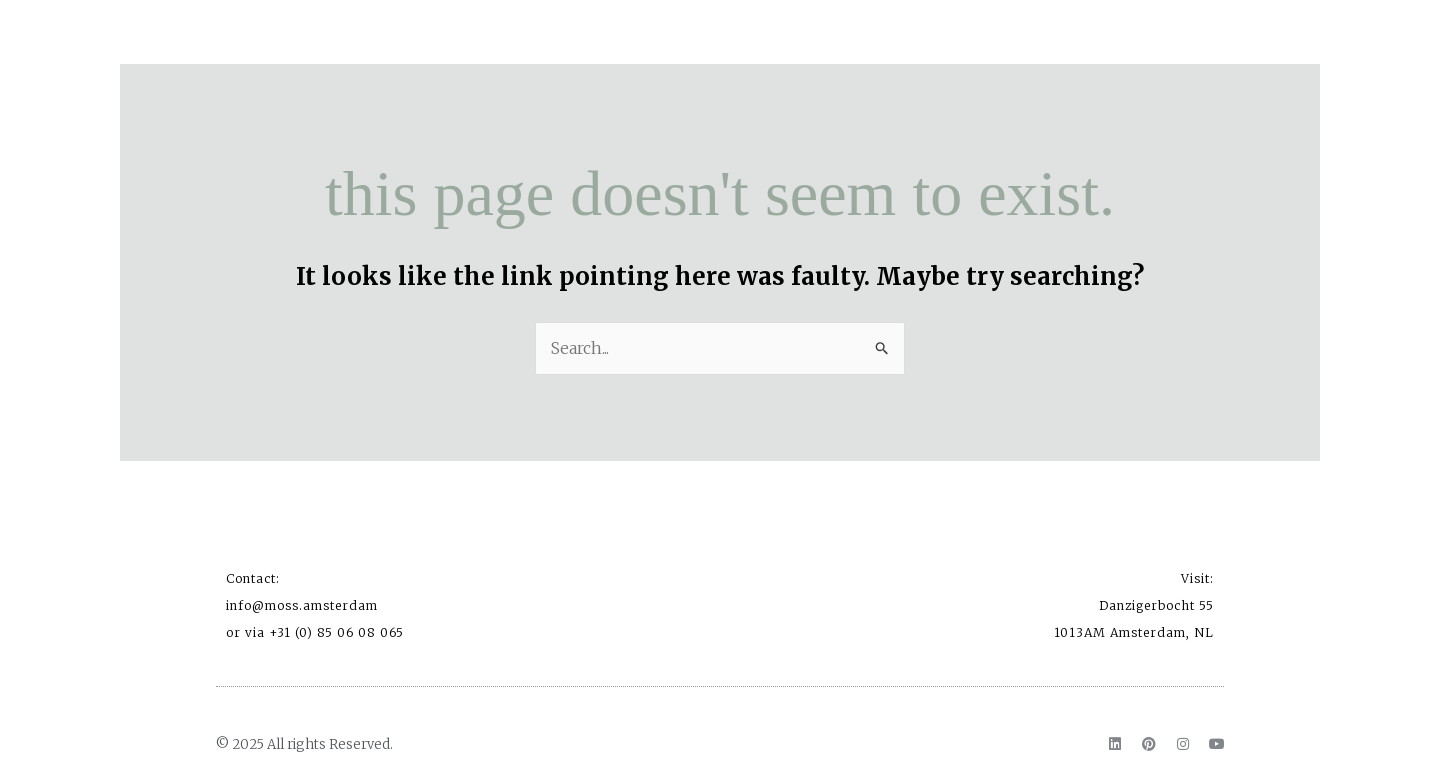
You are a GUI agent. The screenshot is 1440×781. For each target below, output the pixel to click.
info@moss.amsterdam (302, 605)
